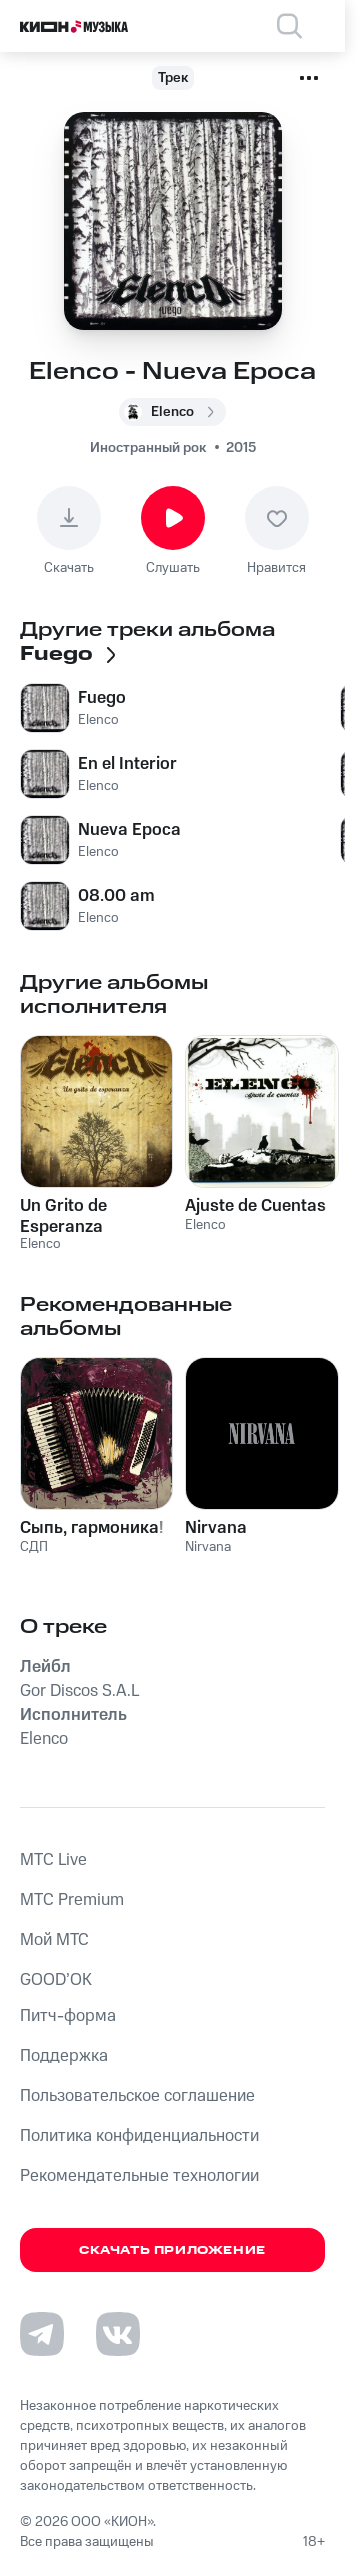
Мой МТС (54, 1940)
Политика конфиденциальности (139, 2136)
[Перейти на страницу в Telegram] (42, 2334)
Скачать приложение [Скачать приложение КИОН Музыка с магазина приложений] (172, 2250)
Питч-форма (68, 2016)
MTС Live (53, 1860)
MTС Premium (72, 1900)
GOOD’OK (56, 1980)
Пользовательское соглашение (137, 2096)
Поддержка (64, 2056)
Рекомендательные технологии (139, 2176)
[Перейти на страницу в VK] (118, 2334)
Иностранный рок (148, 448)
